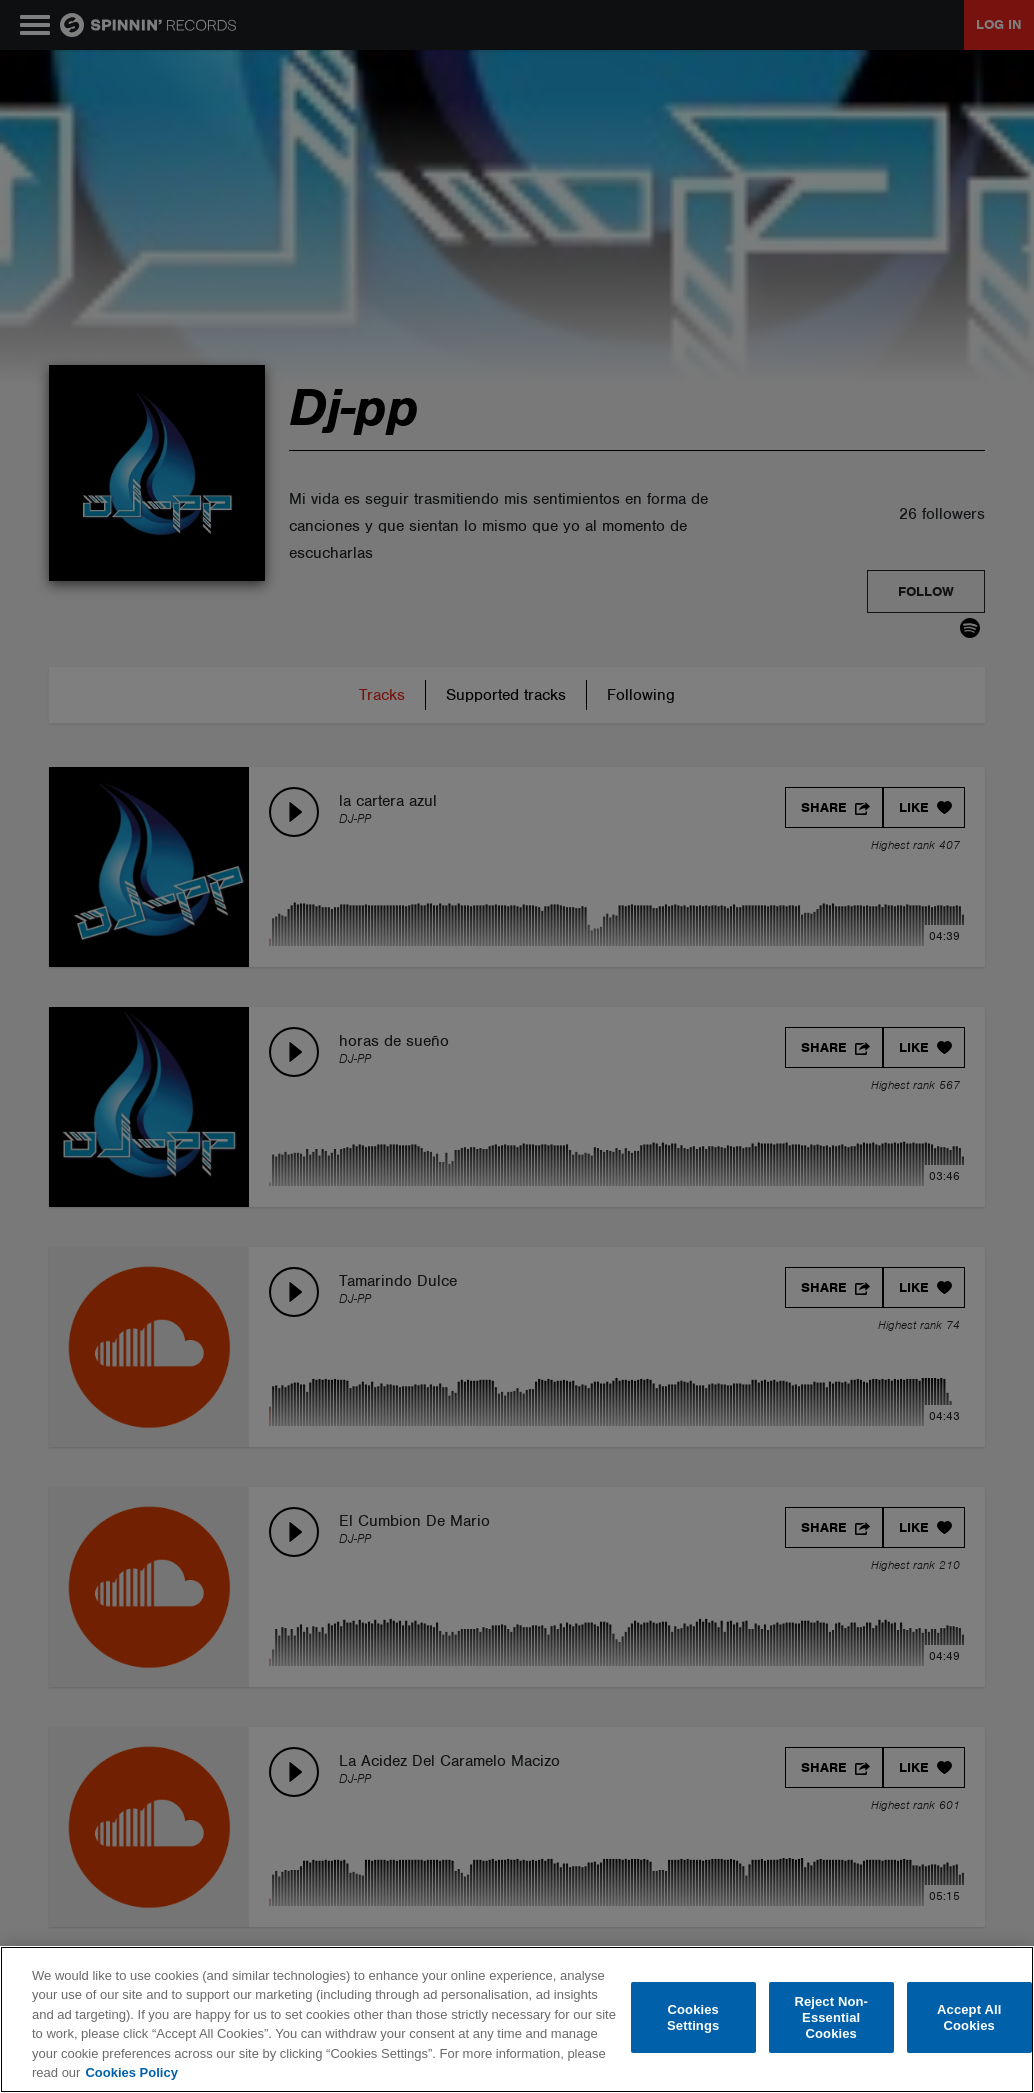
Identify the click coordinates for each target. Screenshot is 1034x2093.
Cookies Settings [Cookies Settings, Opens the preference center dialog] (693, 2017)
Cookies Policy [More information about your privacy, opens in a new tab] (131, 2072)
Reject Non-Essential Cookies (831, 2018)
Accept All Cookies (969, 2017)
